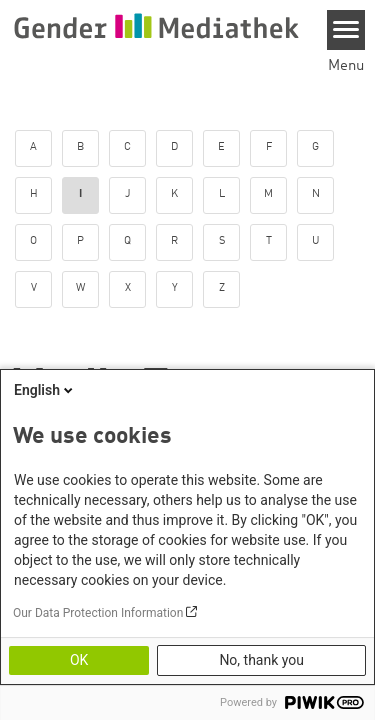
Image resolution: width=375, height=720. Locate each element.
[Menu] (346, 30)
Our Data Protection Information (98, 613)
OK (79, 660)
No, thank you (261, 660)
